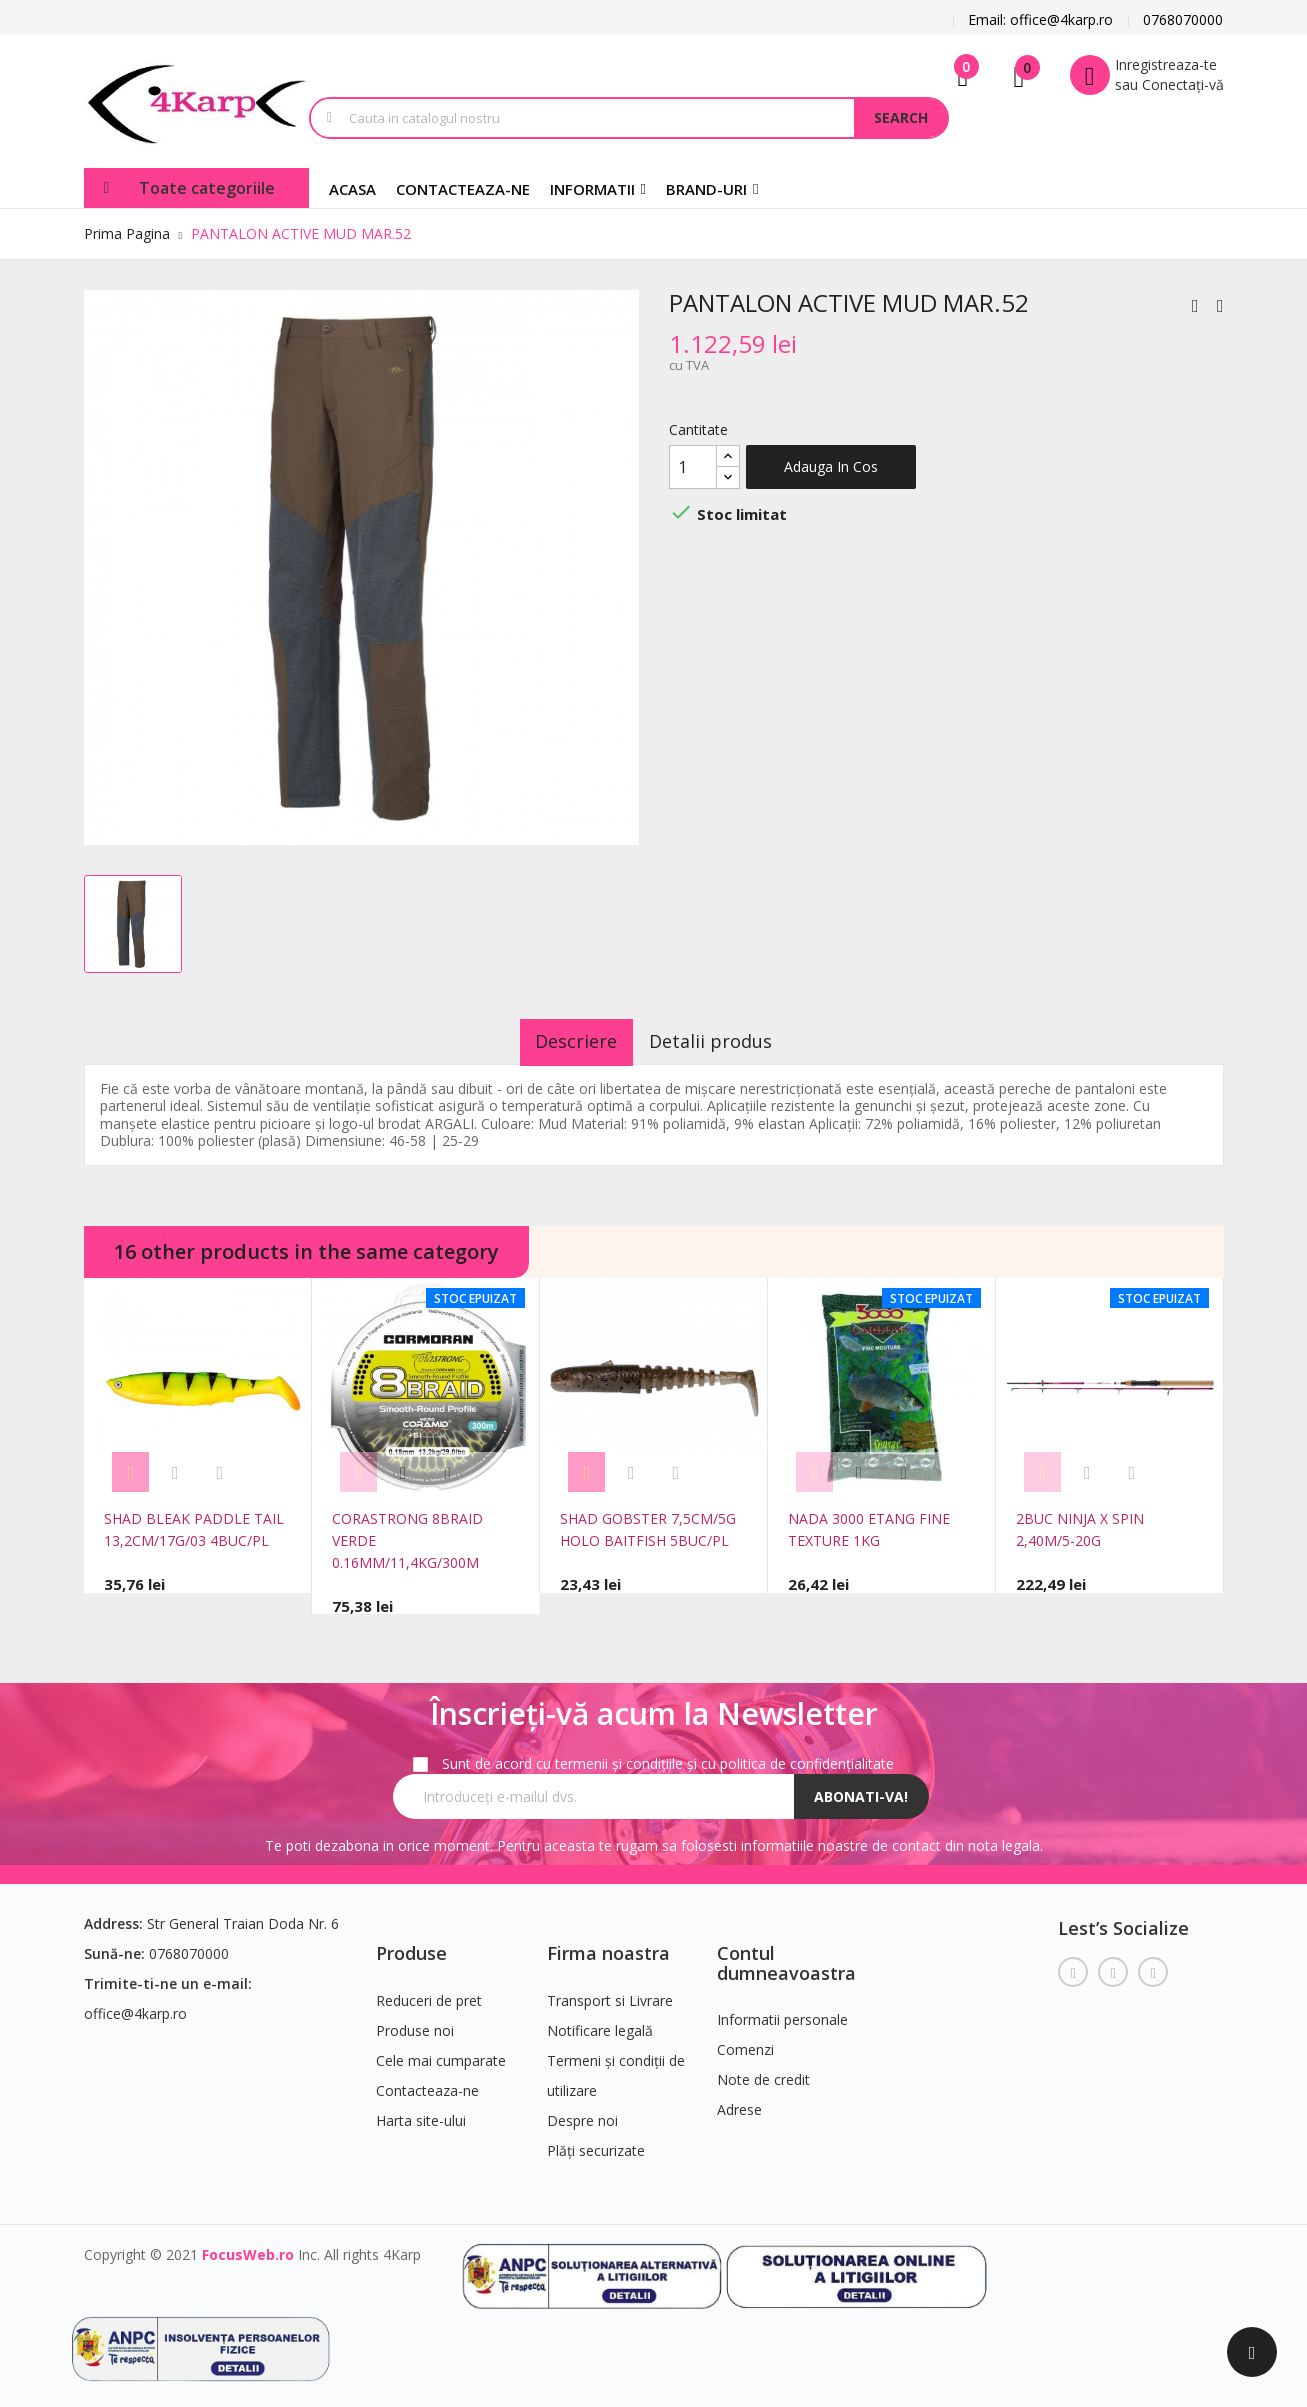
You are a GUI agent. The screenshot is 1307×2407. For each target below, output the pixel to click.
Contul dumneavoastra (786, 1954)
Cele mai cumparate (441, 2051)
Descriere (562, 1041)
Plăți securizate (596, 2141)
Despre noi (582, 2111)
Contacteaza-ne (427, 2081)
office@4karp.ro (135, 2004)
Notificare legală (600, 2021)
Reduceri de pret (429, 1991)
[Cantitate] (693, 467)
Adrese (739, 2101)
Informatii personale (782, 2011)
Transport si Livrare (610, 1991)
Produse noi (415, 2021)
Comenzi (745, 2041)
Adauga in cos (831, 466)
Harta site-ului (421, 2111)
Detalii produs (724, 1041)
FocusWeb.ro (248, 2245)
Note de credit (763, 2071)
